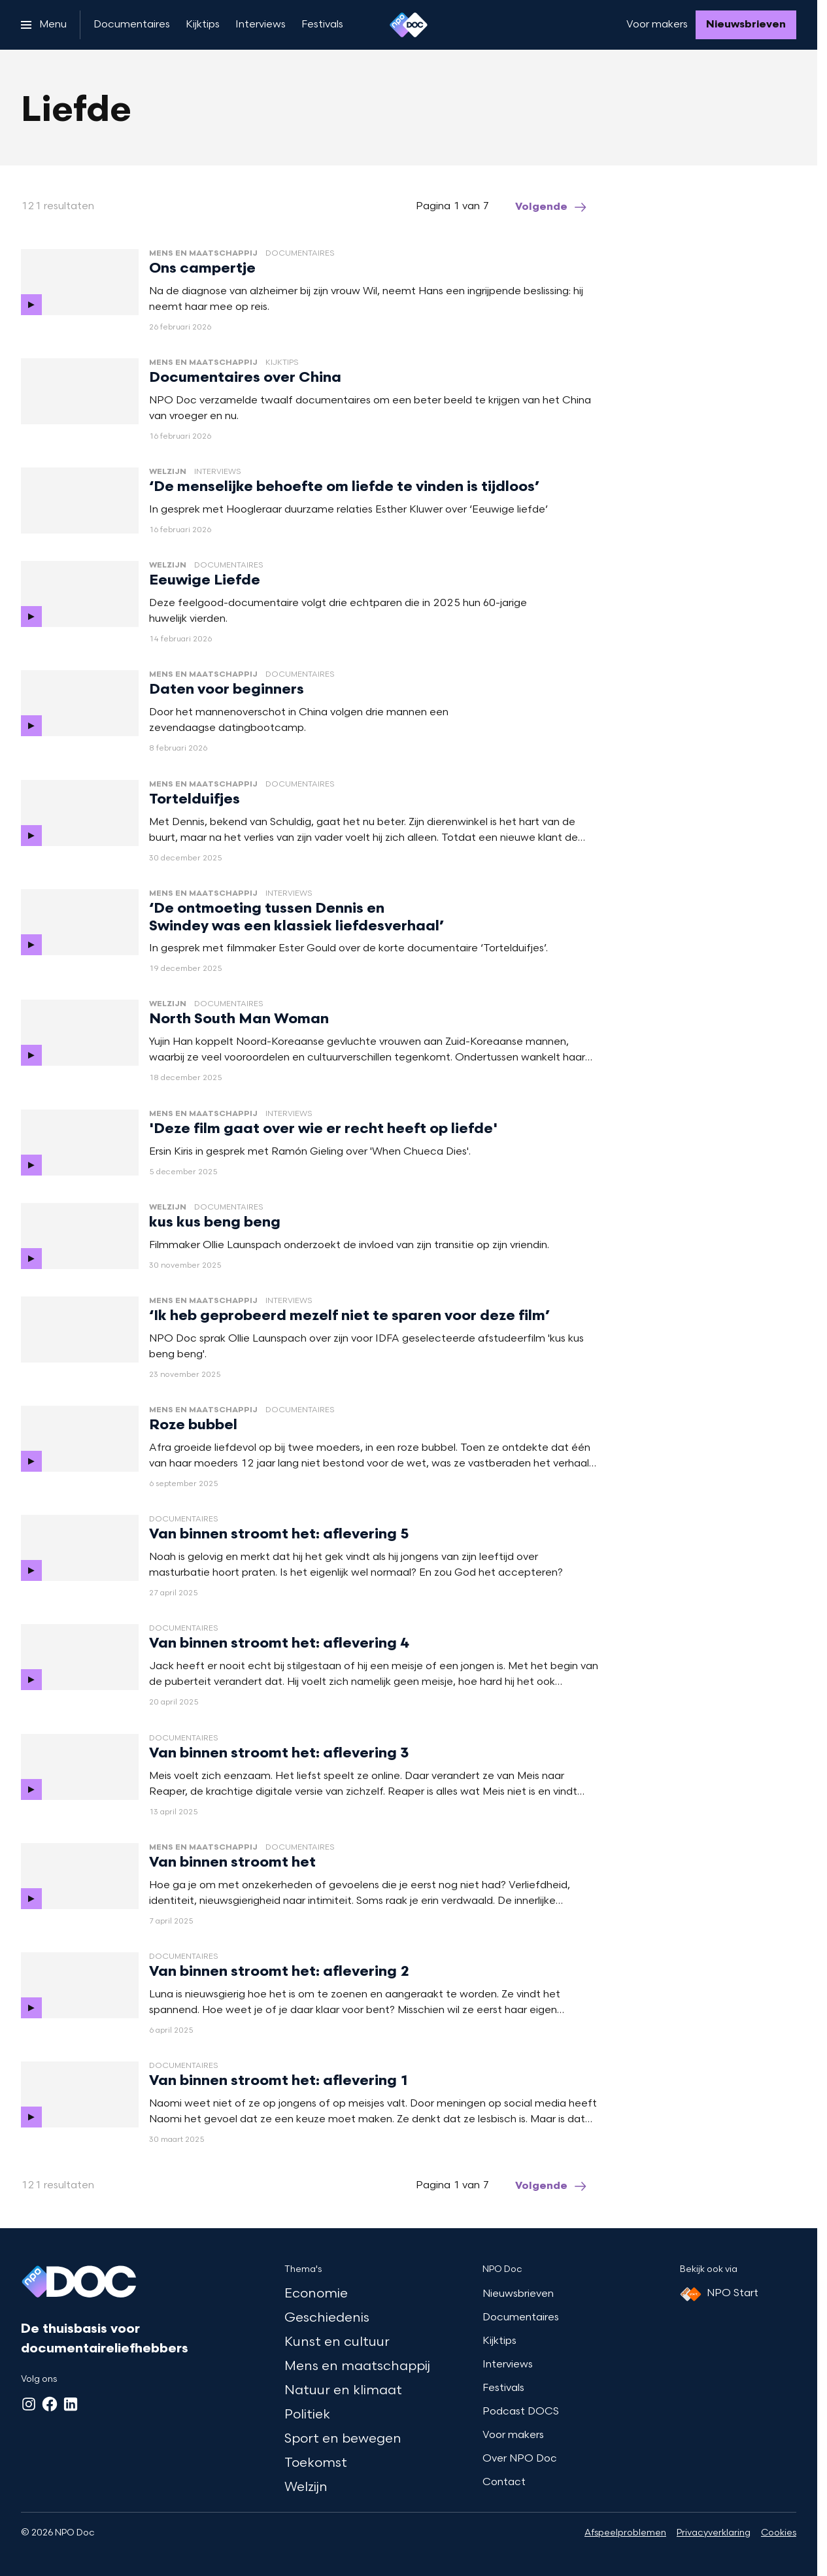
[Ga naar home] (408, 25)
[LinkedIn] (70, 2404)
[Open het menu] (44, 24)
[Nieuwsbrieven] (746, 24)
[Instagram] (29, 2404)
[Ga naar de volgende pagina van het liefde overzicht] (552, 207)
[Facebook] (50, 2404)
